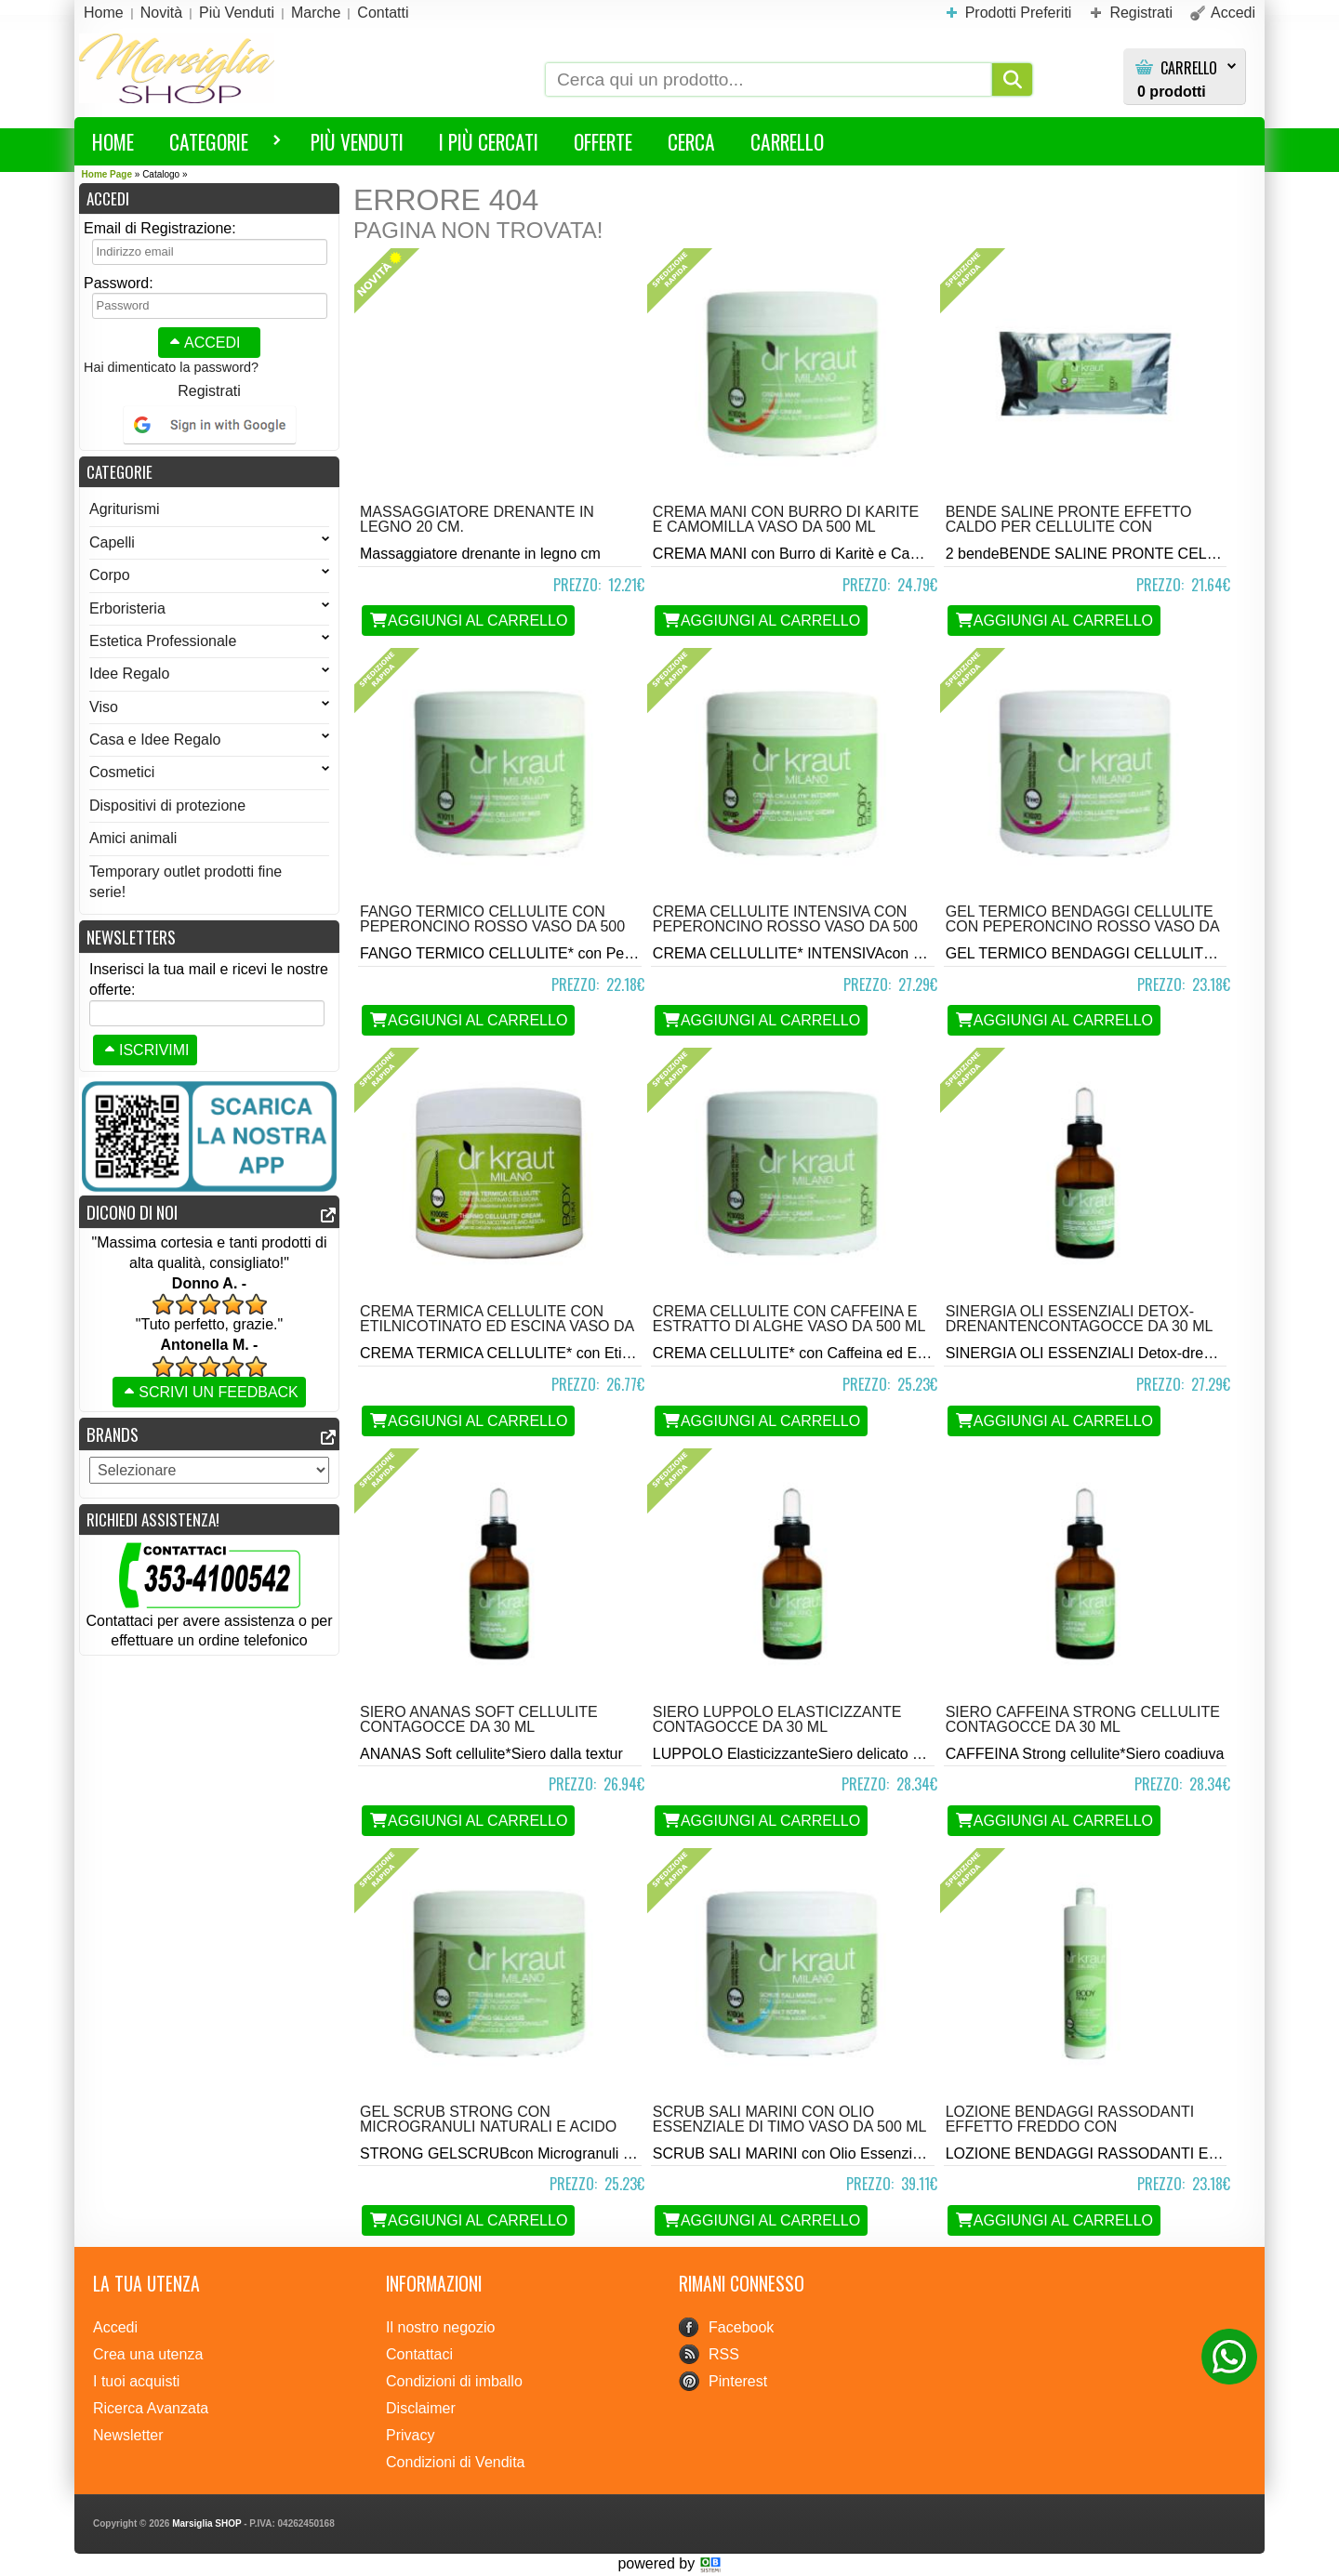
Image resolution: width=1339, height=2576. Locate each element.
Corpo (209, 575)
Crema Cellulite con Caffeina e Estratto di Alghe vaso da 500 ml (789, 1318)
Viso (209, 707)
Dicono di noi (132, 1211)
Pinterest (738, 2381)
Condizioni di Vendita (455, 2462)
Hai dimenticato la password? (171, 367)
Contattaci (419, 2354)
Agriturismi (124, 509)
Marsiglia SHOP (206, 2523)
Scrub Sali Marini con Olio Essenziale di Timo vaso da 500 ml (790, 2119)
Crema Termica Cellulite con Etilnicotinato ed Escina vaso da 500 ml (496, 1326)
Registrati (209, 391)
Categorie (217, 144)
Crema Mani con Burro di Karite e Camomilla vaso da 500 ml (786, 519)
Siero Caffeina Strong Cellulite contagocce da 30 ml (1083, 1719)
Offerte (603, 141)
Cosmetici (209, 772)
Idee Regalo (209, 673)
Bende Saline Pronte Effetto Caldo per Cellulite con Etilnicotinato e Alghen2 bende (1078, 526)
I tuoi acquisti (136, 2381)
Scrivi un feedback (209, 1392)
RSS (724, 2354)
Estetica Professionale (209, 641)
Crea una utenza (148, 2354)
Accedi (203, 342)
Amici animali (133, 838)
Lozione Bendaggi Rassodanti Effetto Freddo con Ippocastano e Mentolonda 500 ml (1074, 2134)
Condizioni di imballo (454, 2381)
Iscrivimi (145, 1050)
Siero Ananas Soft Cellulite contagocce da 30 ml (479, 1719)
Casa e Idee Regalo (209, 739)
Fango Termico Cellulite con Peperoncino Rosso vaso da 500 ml (492, 926)
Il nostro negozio (440, 2327)
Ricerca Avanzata (150, 2408)
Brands (112, 1434)
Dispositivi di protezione (167, 805)
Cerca (691, 141)
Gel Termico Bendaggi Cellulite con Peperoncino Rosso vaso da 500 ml (1082, 926)
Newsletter (128, 2435)
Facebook (741, 2327)
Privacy (410, 2435)
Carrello (1188, 68)
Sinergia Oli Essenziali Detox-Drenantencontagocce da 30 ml (1079, 1318)
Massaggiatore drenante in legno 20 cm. (477, 519)
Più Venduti (357, 141)
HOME (113, 141)
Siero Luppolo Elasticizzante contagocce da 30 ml (777, 1719)
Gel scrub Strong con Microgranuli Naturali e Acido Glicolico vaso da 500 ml (488, 2126)
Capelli (209, 542)
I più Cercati (488, 141)
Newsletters (131, 936)
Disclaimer (421, 2408)
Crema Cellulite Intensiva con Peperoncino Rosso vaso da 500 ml (785, 926)
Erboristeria (209, 608)
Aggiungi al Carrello (468, 620)
